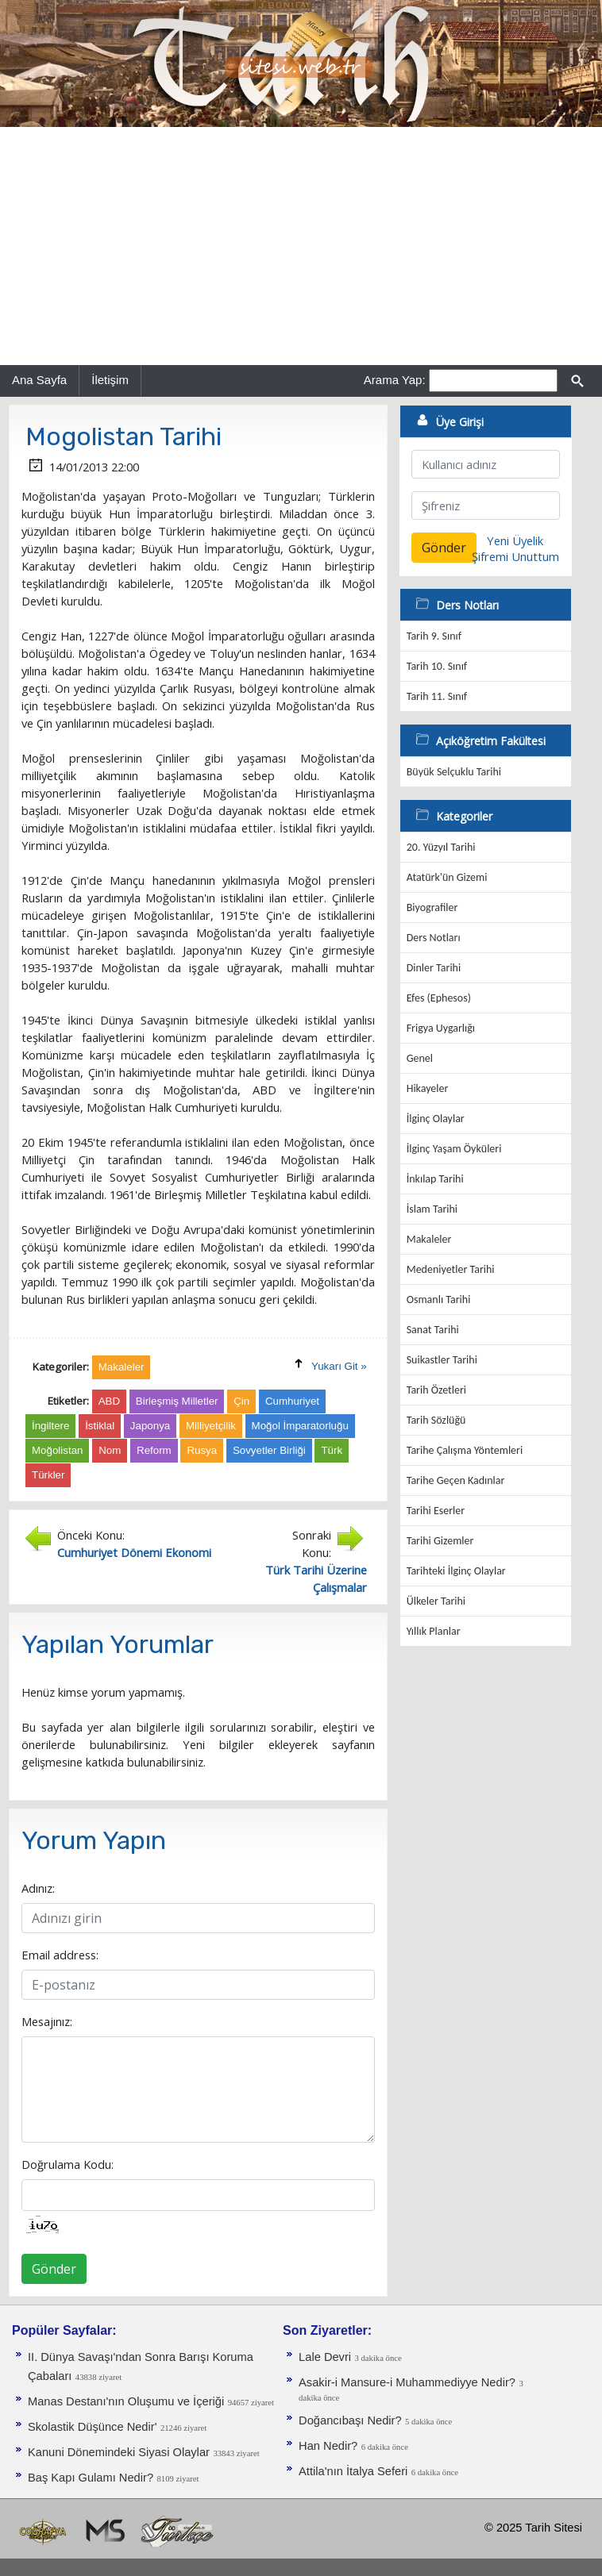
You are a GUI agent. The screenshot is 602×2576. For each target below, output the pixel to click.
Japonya (150, 1426)
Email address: (59, 1955)
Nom (109, 1450)
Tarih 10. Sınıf (437, 666)
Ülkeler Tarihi (436, 1601)
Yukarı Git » (339, 1366)
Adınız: (38, 1888)
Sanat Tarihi (433, 1329)
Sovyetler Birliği (269, 1450)
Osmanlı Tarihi (439, 1299)
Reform (154, 1450)
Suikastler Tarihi (442, 1360)
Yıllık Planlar (434, 1631)
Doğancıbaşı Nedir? (350, 2420)
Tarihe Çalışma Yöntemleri (465, 1450)
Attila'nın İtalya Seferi (353, 2471)
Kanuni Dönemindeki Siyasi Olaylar (119, 2452)
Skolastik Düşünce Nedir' (92, 2426)
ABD (109, 1401)
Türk (331, 1450)
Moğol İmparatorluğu (300, 1426)
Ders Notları (434, 937)
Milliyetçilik (211, 1426)
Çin (241, 1401)
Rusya (202, 1450)
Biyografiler (432, 907)
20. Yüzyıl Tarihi (441, 847)
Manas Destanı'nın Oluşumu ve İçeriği (126, 2401)
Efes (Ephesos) (439, 998)
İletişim (110, 379)
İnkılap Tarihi (435, 1179)
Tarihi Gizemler (440, 1541)
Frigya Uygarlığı (441, 1028)
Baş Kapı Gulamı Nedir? (90, 2477)
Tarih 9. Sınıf (434, 636)
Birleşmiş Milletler (177, 1401)
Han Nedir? (328, 2446)
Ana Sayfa (39, 379)
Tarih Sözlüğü (436, 1420)
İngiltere (50, 1426)
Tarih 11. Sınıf (437, 696)
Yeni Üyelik (515, 540)
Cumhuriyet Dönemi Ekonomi (134, 1552)
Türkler (48, 1475)
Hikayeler (428, 1088)
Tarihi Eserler (436, 1510)
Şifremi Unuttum (515, 556)
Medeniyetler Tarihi (451, 1269)
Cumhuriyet (292, 1401)
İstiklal (99, 1426)
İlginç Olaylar (436, 1118)
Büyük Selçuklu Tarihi (454, 772)
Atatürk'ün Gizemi (447, 877)
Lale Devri (325, 2357)
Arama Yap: (395, 379)
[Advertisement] (301, 246)
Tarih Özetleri (436, 1390)
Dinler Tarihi (434, 968)
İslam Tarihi (432, 1209)
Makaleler (429, 1239)
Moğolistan (57, 1450)
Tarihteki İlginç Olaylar (456, 1571)
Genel (420, 1058)
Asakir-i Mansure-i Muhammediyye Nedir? (407, 2382)
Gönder (54, 2269)
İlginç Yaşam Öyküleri (454, 1148)
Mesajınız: (46, 2021)
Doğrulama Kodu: (67, 2164)
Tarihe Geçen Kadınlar (456, 1480)
